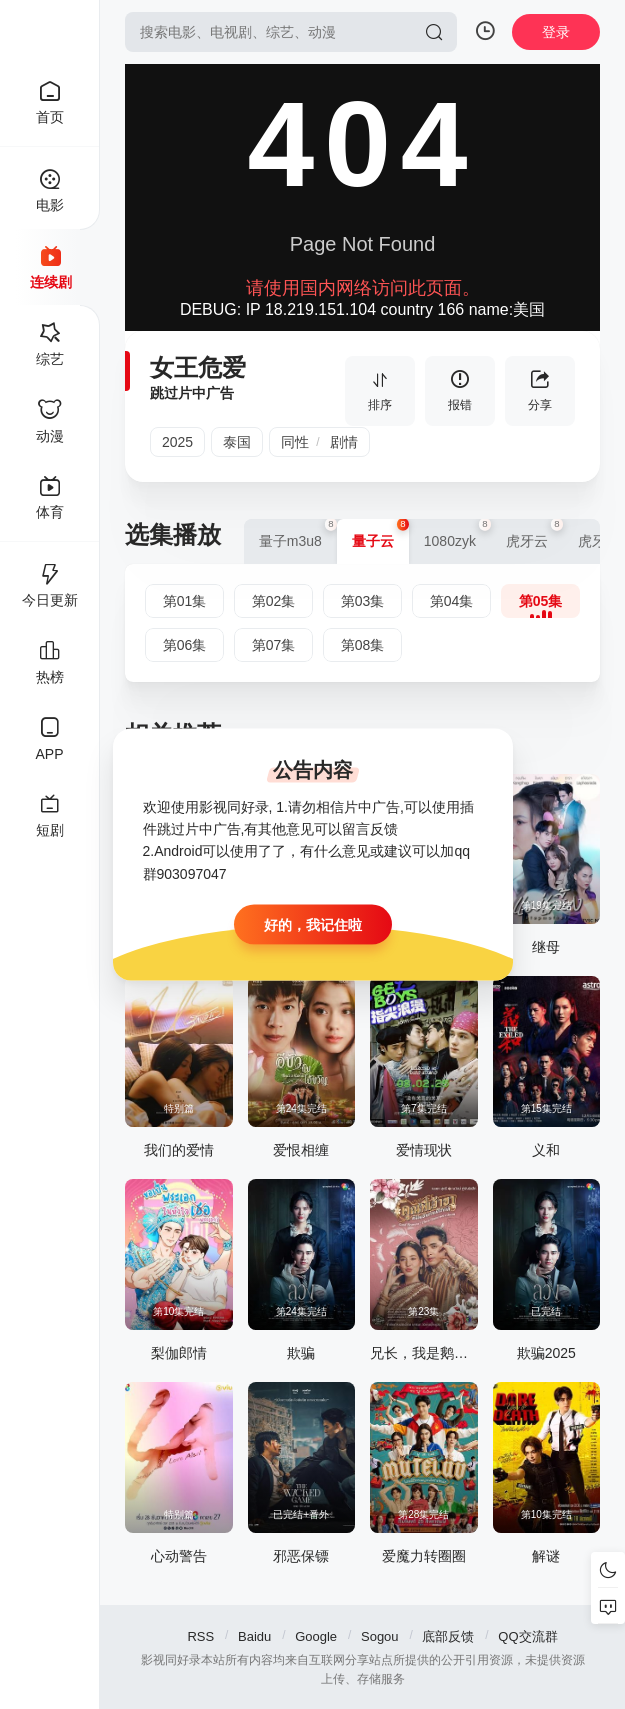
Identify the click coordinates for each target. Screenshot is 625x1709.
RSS (200, 1636)
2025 (177, 442)
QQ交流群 (527, 1636)
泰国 (237, 442)
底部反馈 (448, 1636)
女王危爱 (198, 367)
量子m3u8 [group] (298, 534)
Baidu (254, 1636)
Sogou (380, 1636)
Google (316, 1636)
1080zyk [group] (457, 534)
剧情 (344, 442)
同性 (295, 442)
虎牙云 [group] (534, 534)
